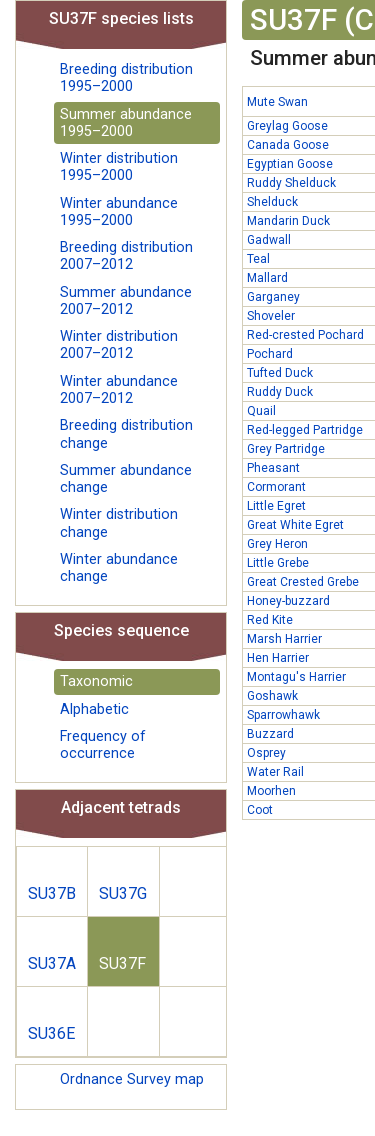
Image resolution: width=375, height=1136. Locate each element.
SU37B (52, 893)
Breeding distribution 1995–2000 (126, 78)
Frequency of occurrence (103, 745)
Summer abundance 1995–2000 (126, 123)
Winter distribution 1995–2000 (119, 167)
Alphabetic (94, 709)
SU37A (52, 963)
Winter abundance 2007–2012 (119, 390)
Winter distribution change (119, 523)
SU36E (51, 1033)
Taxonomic (96, 681)
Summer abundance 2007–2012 (126, 301)
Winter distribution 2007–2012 (119, 345)
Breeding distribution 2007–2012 (126, 256)
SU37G (123, 893)
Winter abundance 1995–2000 (119, 212)
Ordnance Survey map (132, 1079)
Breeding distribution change (126, 434)
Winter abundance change (119, 568)
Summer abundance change (126, 479)
